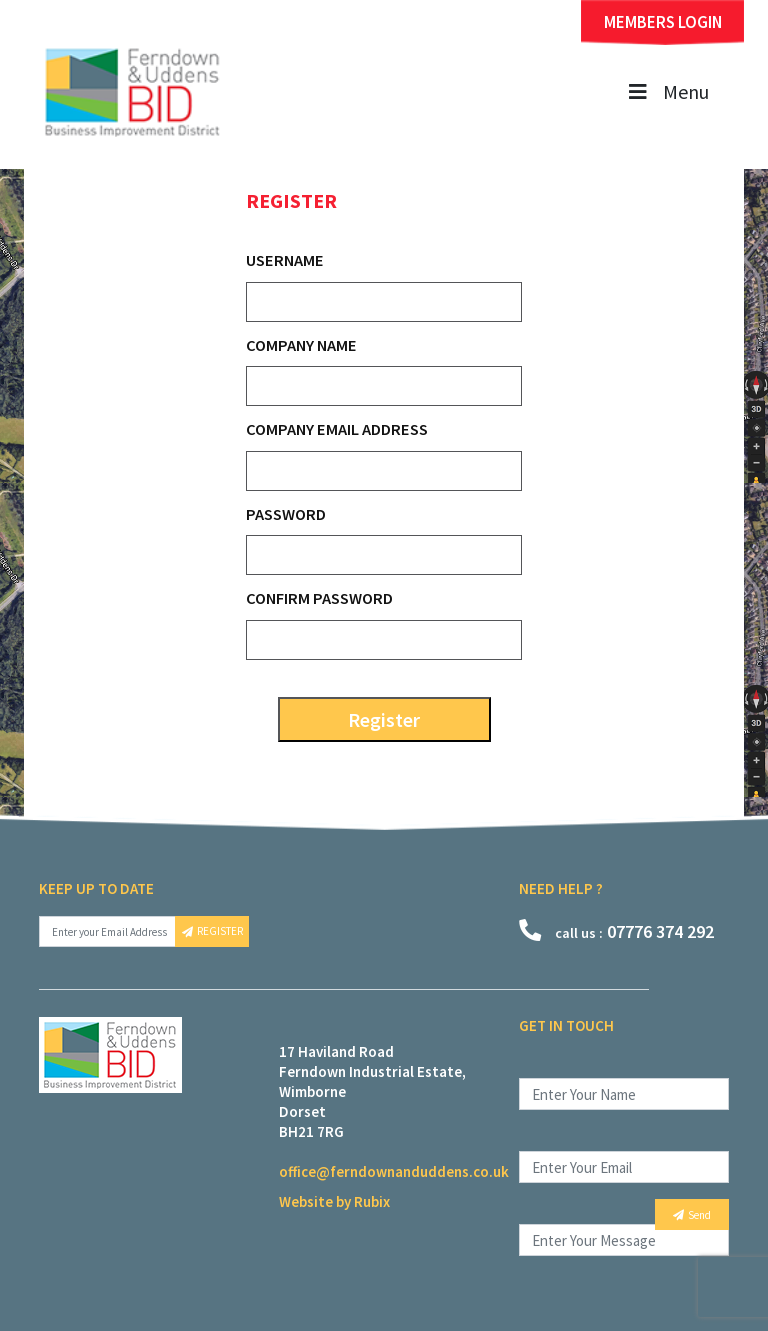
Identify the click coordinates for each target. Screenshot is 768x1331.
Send (692, 1215)
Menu (667, 91)
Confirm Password (319, 598)
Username (285, 260)
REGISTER (212, 931)
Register (384, 719)
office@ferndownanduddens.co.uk (394, 1171)
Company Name (301, 345)
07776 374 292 (616, 931)
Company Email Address (337, 429)
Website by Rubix (334, 1201)
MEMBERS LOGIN (663, 22)
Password (286, 514)
